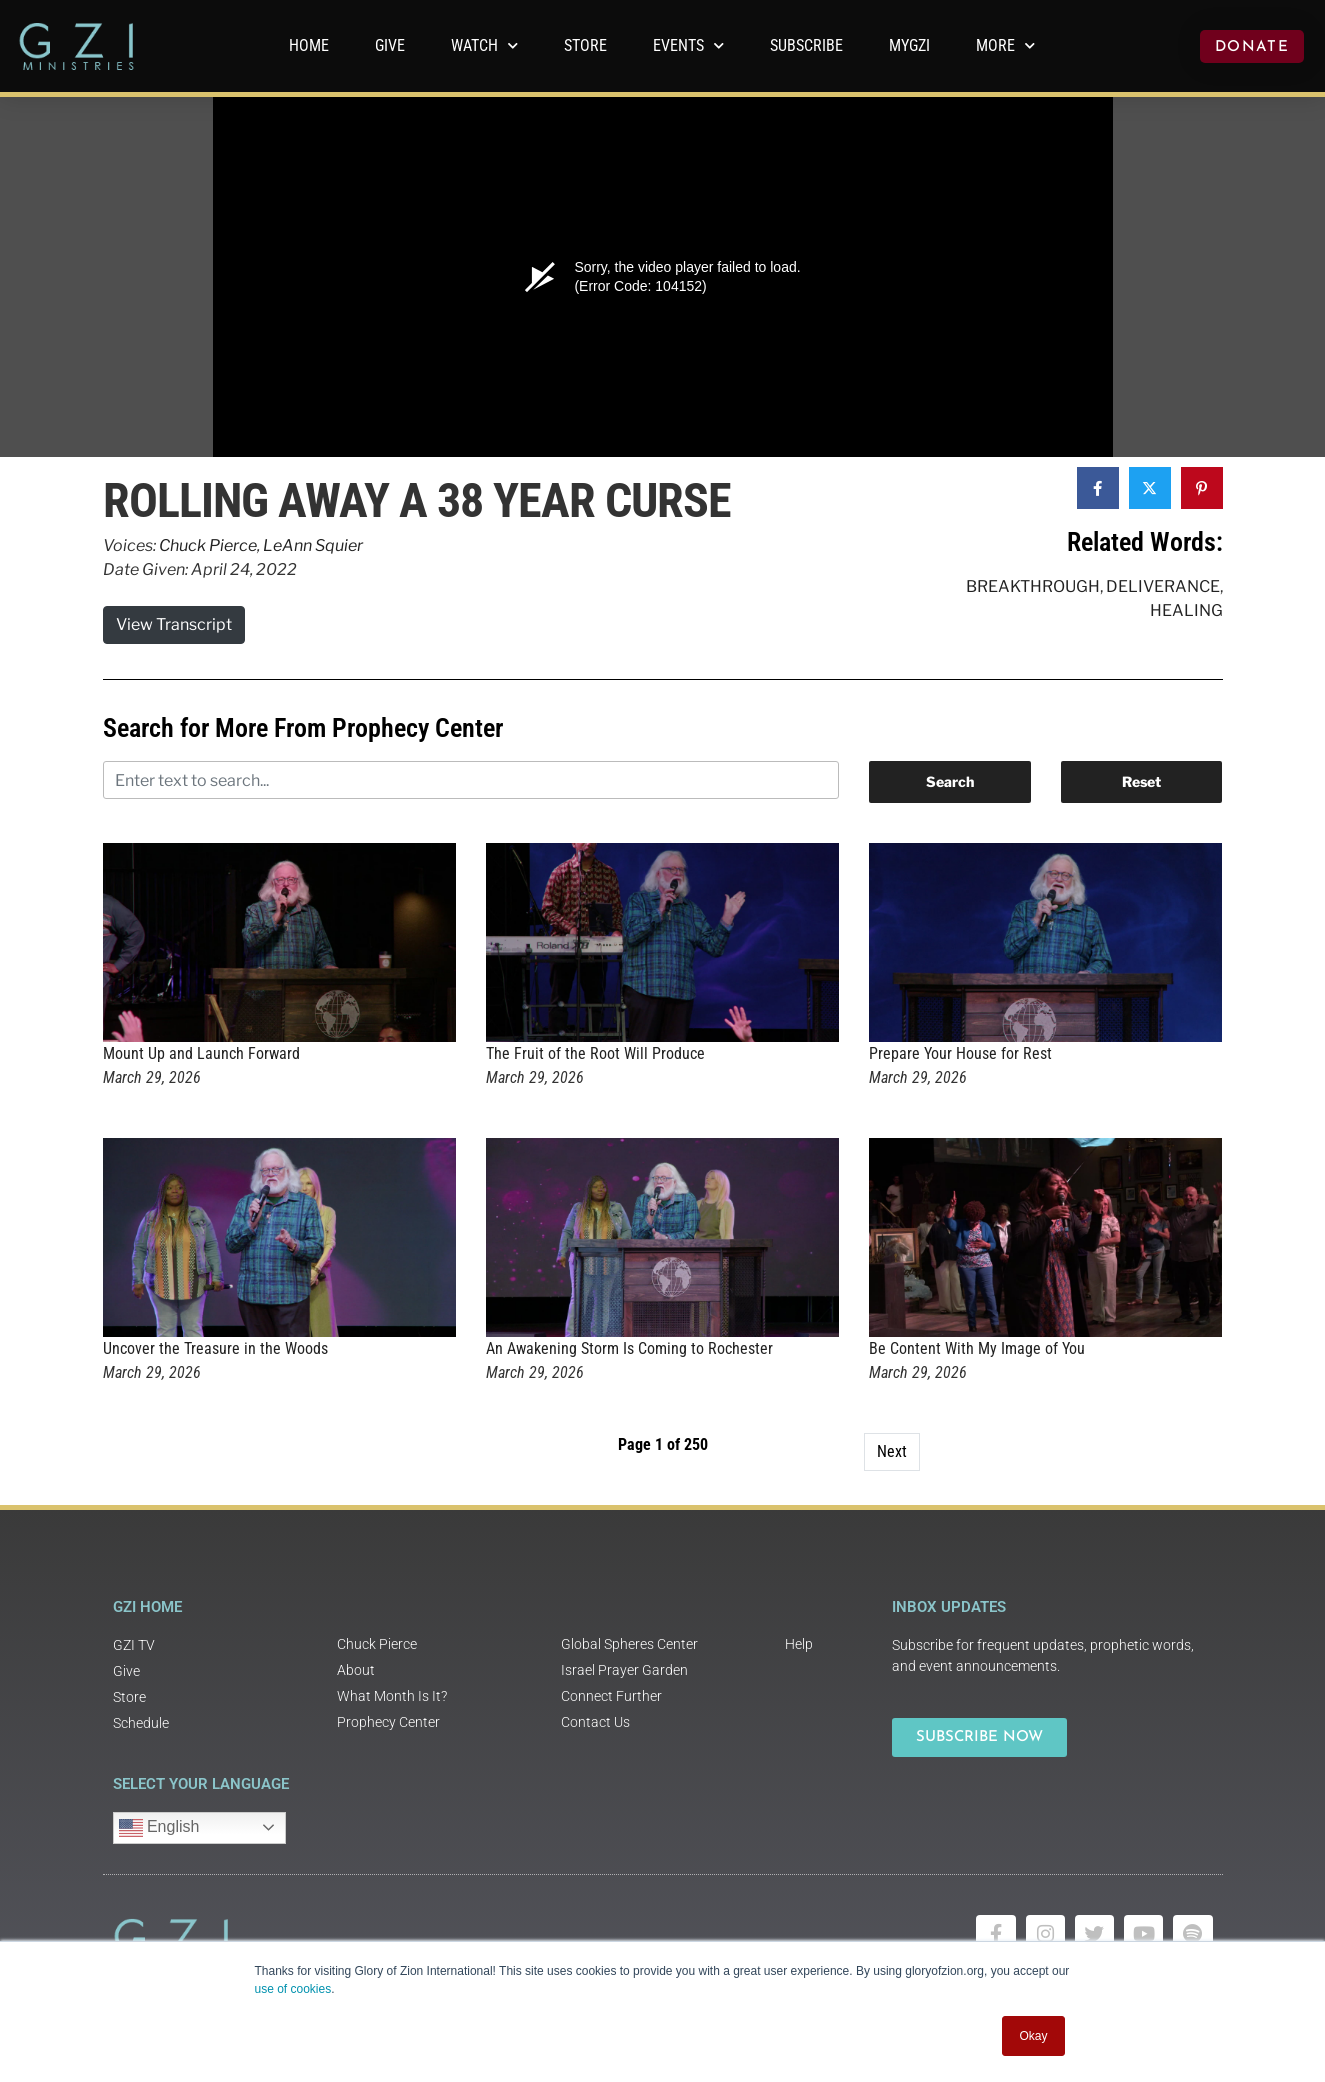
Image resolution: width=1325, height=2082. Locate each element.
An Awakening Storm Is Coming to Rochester (629, 1348)
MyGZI (909, 45)
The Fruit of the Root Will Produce (595, 1053)
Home (309, 45)
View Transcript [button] (174, 624)
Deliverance (1163, 586)
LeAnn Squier (313, 545)
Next (892, 1451)
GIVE (390, 45)
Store (585, 45)
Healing (1186, 610)
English (159, 1828)
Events (688, 45)
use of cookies (293, 1989)
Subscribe (806, 45)
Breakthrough (1033, 586)
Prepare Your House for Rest (960, 1053)
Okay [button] (1033, 2036)
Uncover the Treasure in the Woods (215, 1348)
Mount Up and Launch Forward (201, 1053)
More (1005, 45)
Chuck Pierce (208, 545)
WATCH (484, 45)
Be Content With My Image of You (977, 1348)
